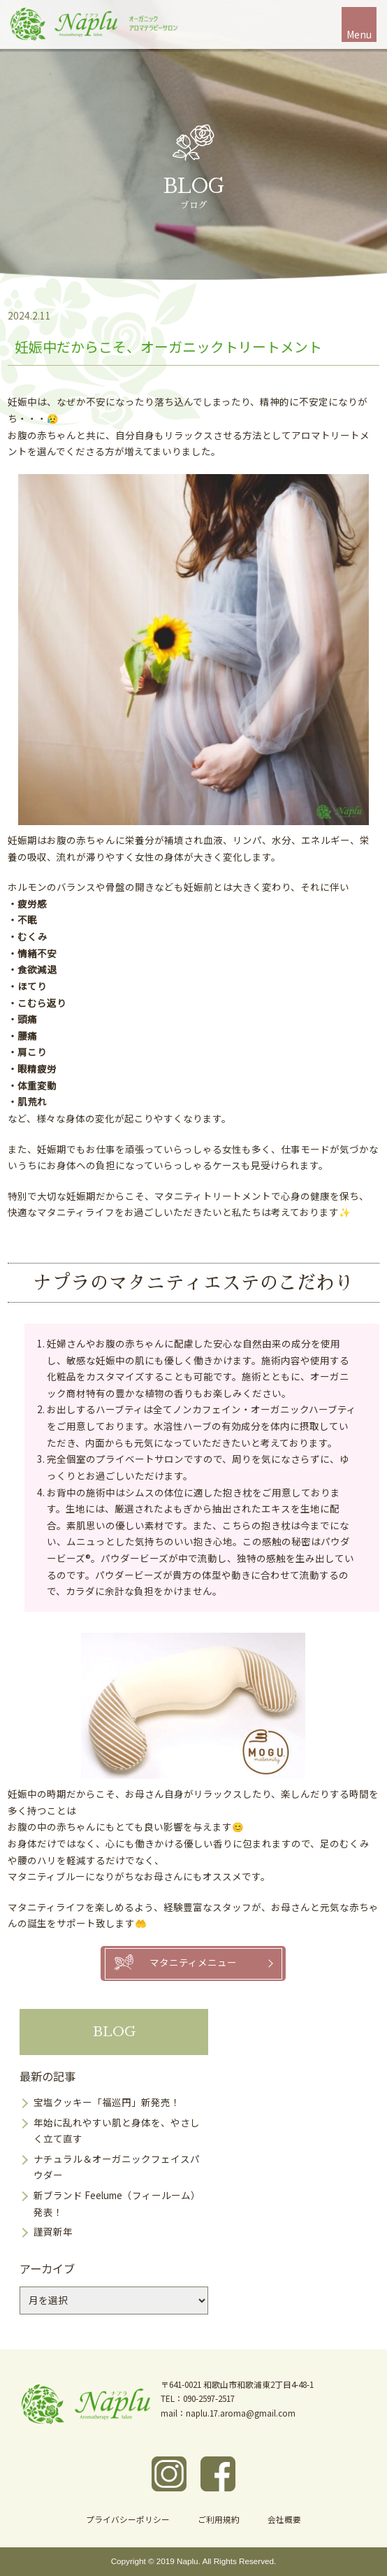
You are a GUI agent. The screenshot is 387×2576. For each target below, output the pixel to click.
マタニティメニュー (193, 1962)
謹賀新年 (53, 2231)
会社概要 (284, 2519)
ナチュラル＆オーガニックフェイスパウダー (117, 2167)
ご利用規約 (219, 2519)
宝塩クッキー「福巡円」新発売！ (107, 2102)
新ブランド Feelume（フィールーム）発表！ (117, 2203)
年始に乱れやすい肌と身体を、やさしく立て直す (117, 2130)
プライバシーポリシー (128, 2519)
